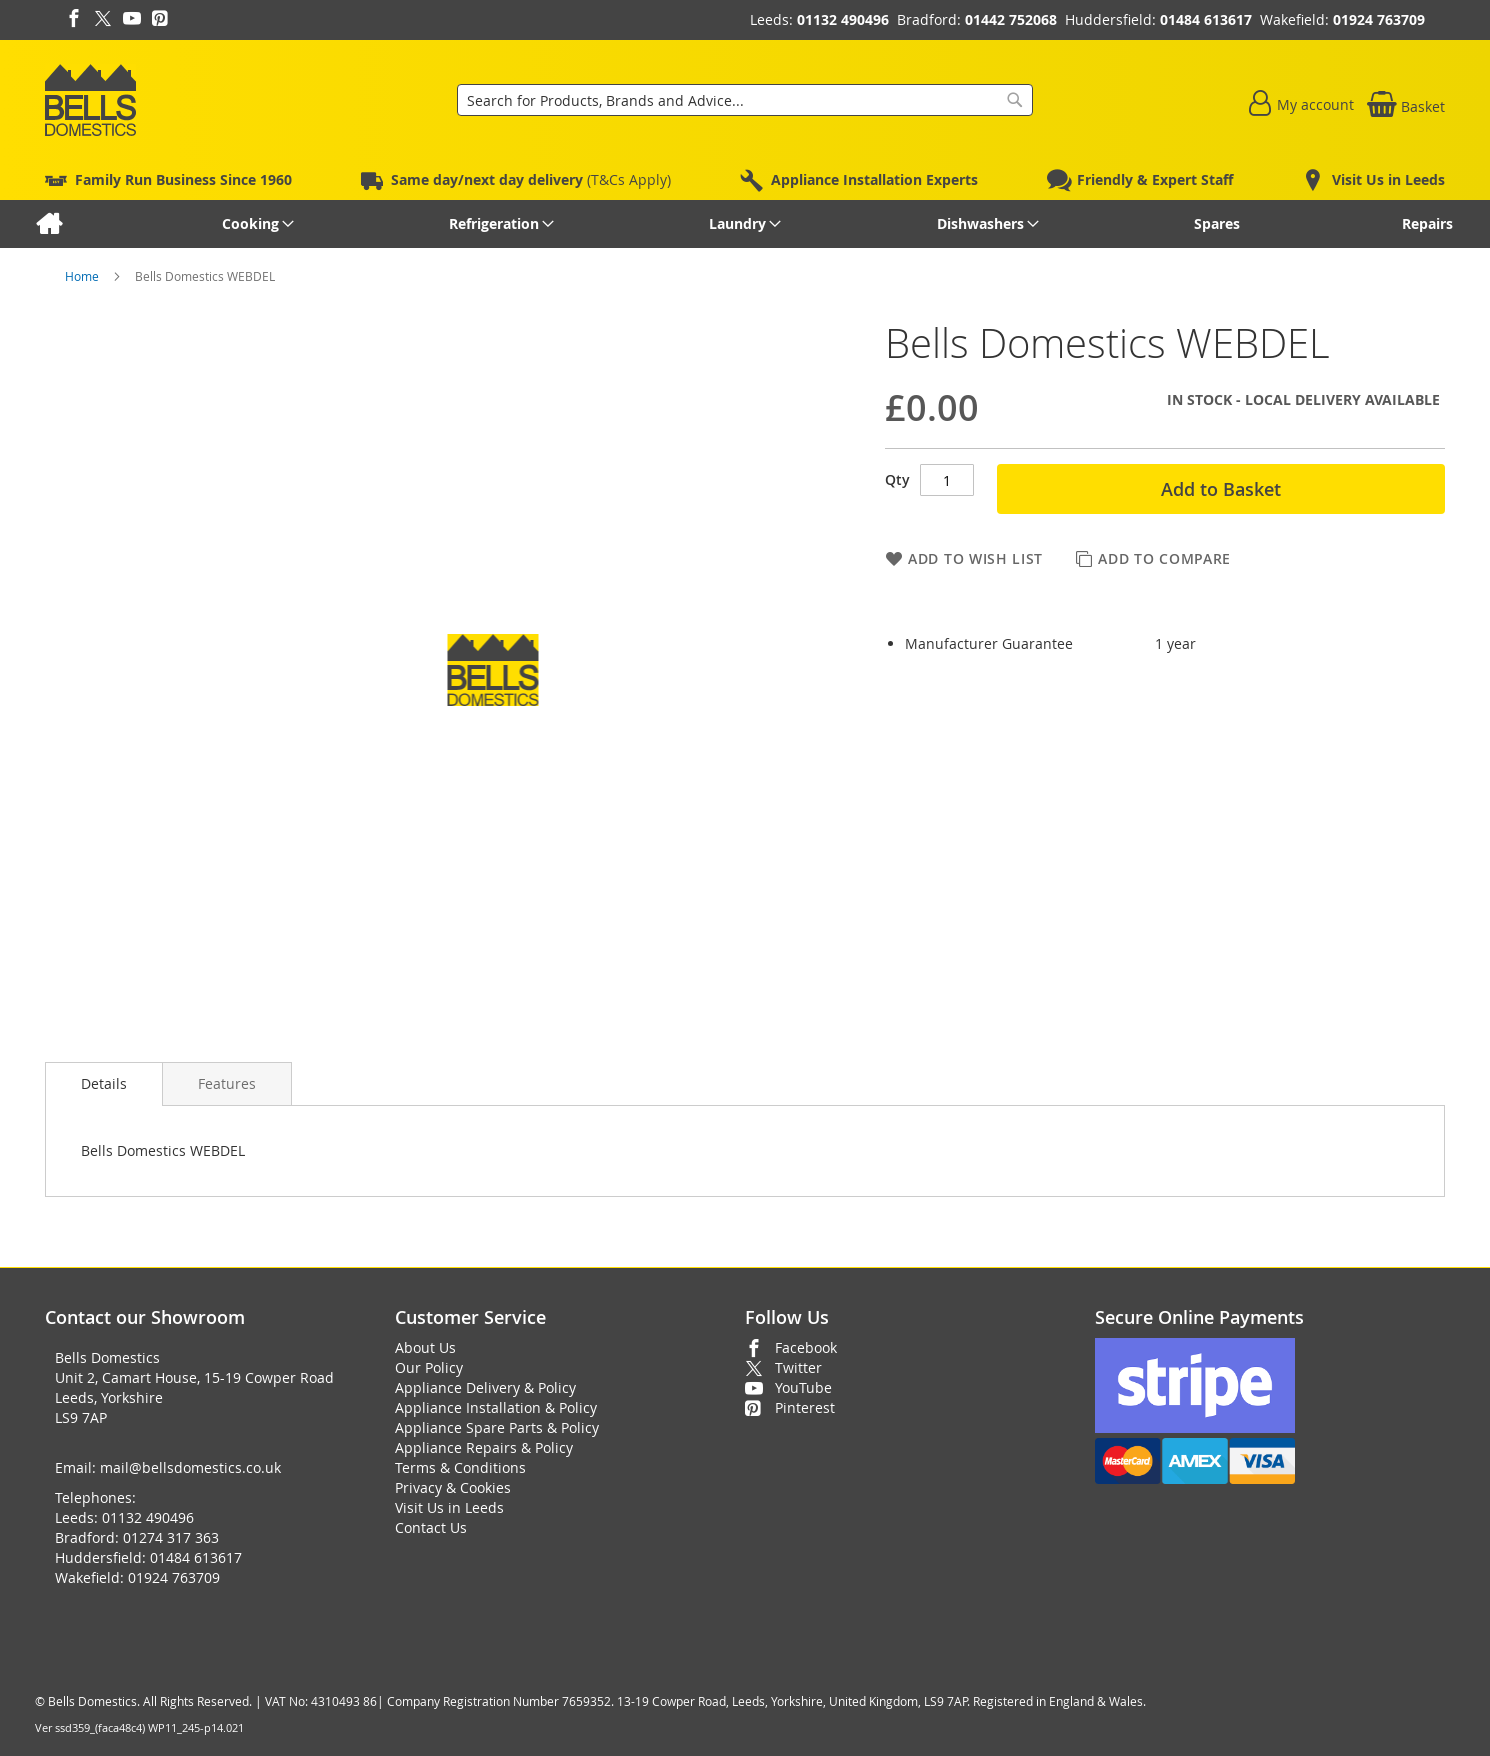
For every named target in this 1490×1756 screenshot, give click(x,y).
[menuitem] (48, 224)
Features (227, 1083)
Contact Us (431, 1527)
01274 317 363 (171, 1537)
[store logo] (90, 100)
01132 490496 (843, 19)
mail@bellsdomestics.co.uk (190, 1467)
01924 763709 (1379, 19)
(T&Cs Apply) (531, 179)
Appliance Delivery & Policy (485, 1387)
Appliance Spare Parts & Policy (497, 1427)
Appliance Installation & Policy (496, 1407)
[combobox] (745, 100)
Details (104, 1083)
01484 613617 (1206, 19)
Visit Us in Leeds (449, 1507)
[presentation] (104, 1084)
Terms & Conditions (460, 1467)
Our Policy (429, 1367)
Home (83, 276)
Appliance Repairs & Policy (484, 1447)
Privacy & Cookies (453, 1487)
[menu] (745, 224)
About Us (425, 1347)
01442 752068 (1011, 19)
